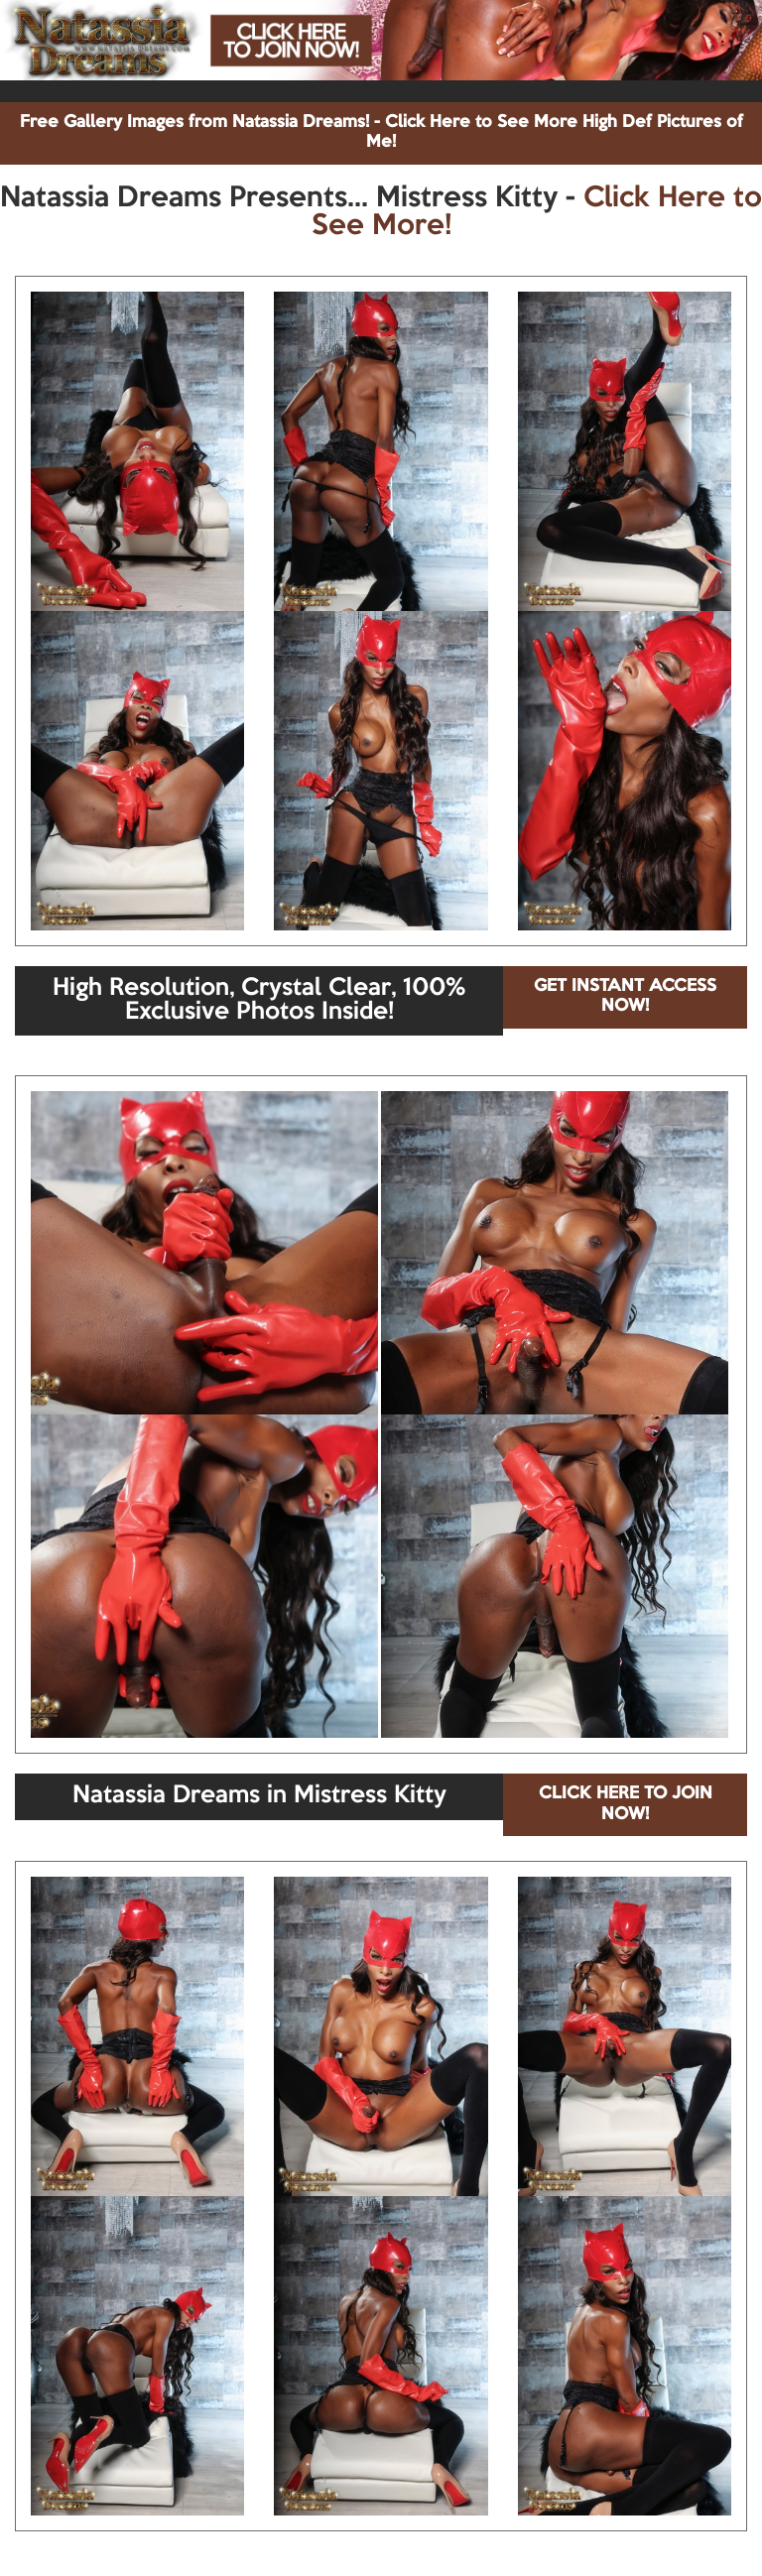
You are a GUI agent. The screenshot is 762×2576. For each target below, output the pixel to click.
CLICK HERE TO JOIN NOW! (625, 1803)
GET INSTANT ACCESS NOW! (625, 996)
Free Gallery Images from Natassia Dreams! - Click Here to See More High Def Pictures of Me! (381, 132)
